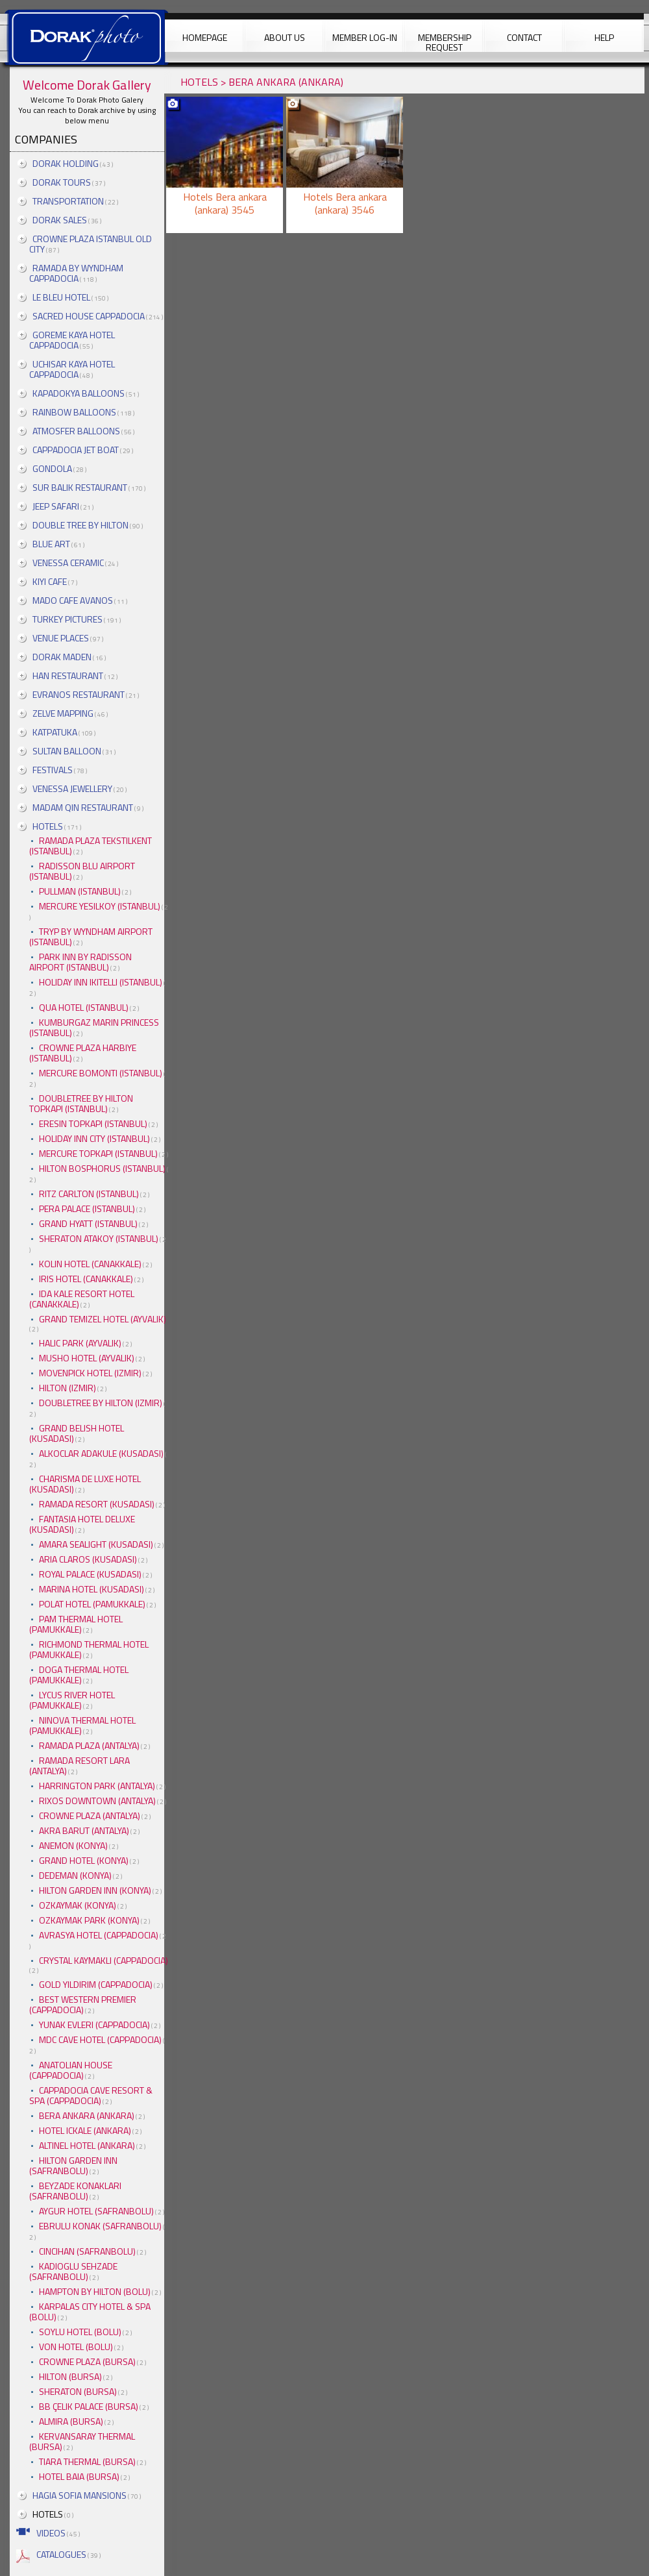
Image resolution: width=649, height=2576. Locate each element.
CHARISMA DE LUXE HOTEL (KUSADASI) (85, 1484)
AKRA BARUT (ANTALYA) (84, 1830)
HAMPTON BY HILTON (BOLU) (95, 2291)
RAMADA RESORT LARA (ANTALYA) (79, 1765)
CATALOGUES (61, 2554)
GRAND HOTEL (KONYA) (84, 1860)
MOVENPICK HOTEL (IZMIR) (90, 1373)
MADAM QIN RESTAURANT (82, 807)
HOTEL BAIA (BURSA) (79, 2476)
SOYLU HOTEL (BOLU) (80, 2331)
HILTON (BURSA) (70, 2376)
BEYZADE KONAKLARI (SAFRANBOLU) (75, 2191)
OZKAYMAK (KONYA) (77, 1905)
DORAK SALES (59, 220)
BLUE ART (51, 544)
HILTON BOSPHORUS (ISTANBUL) (102, 1168)
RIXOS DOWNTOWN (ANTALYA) (97, 1800)
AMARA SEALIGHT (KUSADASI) (96, 1544)
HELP (604, 37)
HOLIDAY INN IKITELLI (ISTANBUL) (100, 982)
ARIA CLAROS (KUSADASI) (88, 1559)
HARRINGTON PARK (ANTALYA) (97, 1785)
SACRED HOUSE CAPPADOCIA (88, 316)
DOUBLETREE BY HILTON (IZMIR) (100, 1402)
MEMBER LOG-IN (364, 37)
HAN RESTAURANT (67, 675)
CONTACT (524, 37)
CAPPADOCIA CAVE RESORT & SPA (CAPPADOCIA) (91, 2095)
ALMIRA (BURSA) (71, 2421)
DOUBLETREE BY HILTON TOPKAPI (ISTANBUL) (81, 1103)
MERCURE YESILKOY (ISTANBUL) (99, 906)
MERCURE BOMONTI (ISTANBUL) (100, 1073)
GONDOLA (52, 468)
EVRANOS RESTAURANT (78, 694)
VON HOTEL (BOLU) (76, 2346)
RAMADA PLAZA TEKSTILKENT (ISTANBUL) (90, 846)
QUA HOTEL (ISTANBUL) (84, 1007)
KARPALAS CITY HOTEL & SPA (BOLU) (90, 2311)
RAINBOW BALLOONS (74, 412)
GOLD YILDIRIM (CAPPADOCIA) (96, 1984)
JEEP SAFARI (55, 506)
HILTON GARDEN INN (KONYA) (95, 1890)
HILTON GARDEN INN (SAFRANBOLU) (73, 2165)
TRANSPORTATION (68, 201)
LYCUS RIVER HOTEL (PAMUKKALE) (72, 1700)
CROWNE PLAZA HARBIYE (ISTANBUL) (82, 1053)
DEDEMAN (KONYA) (75, 1875)
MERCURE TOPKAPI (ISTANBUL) (98, 1153)
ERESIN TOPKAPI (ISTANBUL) (93, 1123)
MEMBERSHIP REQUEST (444, 41)
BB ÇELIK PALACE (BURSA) (88, 2406)
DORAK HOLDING (65, 163)
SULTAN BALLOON (66, 751)
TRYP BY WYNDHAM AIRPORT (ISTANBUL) (91, 936)
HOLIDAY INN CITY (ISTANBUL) (94, 1138)
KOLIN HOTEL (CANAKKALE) (90, 1263)
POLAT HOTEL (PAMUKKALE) (92, 1604)
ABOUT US (284, 37)
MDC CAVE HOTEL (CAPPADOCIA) (100, 2039)
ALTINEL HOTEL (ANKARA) (87, 2145)
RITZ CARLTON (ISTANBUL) (89, 1193)
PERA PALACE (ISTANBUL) (87, 1208)
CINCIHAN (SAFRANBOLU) (87, 2251)
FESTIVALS (52, 769)
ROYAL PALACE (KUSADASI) (90, 1574)
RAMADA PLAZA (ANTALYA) (89, 1745)
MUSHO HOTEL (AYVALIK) (86, 1358)
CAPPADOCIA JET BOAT (75, 449)
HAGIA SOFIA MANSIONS (79, 2495)
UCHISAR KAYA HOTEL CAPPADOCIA (72, 369)
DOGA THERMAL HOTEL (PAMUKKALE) (79, 1675)
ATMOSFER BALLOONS (76, 431)
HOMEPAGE (204, 37)
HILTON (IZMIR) (67, 1387)
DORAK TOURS (61, 182)
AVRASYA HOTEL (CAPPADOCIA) (98, 1935)
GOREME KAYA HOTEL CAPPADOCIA (72, 340)
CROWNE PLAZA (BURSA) (87, 2361)
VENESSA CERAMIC (68, 562)
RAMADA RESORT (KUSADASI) (96, 1504)
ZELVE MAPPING (62, 713)
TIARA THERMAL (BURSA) (87, 2461)
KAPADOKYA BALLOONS (78, 393)
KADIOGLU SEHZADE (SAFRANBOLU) (73, 2271)
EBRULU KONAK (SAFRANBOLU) (100, 2226)
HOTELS (47, 826)
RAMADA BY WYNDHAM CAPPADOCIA (76, 273)
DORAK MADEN (62, 656)
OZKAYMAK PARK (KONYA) (89, 1920)
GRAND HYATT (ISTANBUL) (88, 1223)
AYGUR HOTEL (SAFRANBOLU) (96, 2211)
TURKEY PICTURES (67, 619)
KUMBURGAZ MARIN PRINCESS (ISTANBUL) (94, 1027)
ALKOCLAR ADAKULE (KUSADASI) (101, 1453)
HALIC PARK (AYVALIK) (80, 1343)
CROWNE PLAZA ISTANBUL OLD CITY (90, 244)
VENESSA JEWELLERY (72, 788)
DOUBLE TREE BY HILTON (80, 525)
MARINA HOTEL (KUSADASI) (91, 1589)
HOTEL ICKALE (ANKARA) (85, 2130)
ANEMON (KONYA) (73, 1845)
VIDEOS (51, 2533)
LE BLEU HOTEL (61, 297)
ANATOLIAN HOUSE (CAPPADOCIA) (70, 2070)
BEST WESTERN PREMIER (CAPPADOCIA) (82, 2004)
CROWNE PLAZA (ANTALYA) (89, 1815)
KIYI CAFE (49, 581)
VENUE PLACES (60, 638)
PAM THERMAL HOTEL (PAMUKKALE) (76, 1624)
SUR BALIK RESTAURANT (79, 487)
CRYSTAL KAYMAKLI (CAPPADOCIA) (103, 1960)
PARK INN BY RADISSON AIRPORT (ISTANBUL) (80, 962)
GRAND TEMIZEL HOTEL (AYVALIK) (102, 1319)
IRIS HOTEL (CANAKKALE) (86, 1278)
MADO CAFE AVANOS (72, 600)
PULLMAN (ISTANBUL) (80, 891)
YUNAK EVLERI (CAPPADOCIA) (94, 2024)
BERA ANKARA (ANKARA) (86, 2115)
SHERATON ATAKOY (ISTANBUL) (98, 1238)
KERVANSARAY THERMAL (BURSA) (82, 2441)
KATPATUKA (54, 732)
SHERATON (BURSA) (78, 2391)
